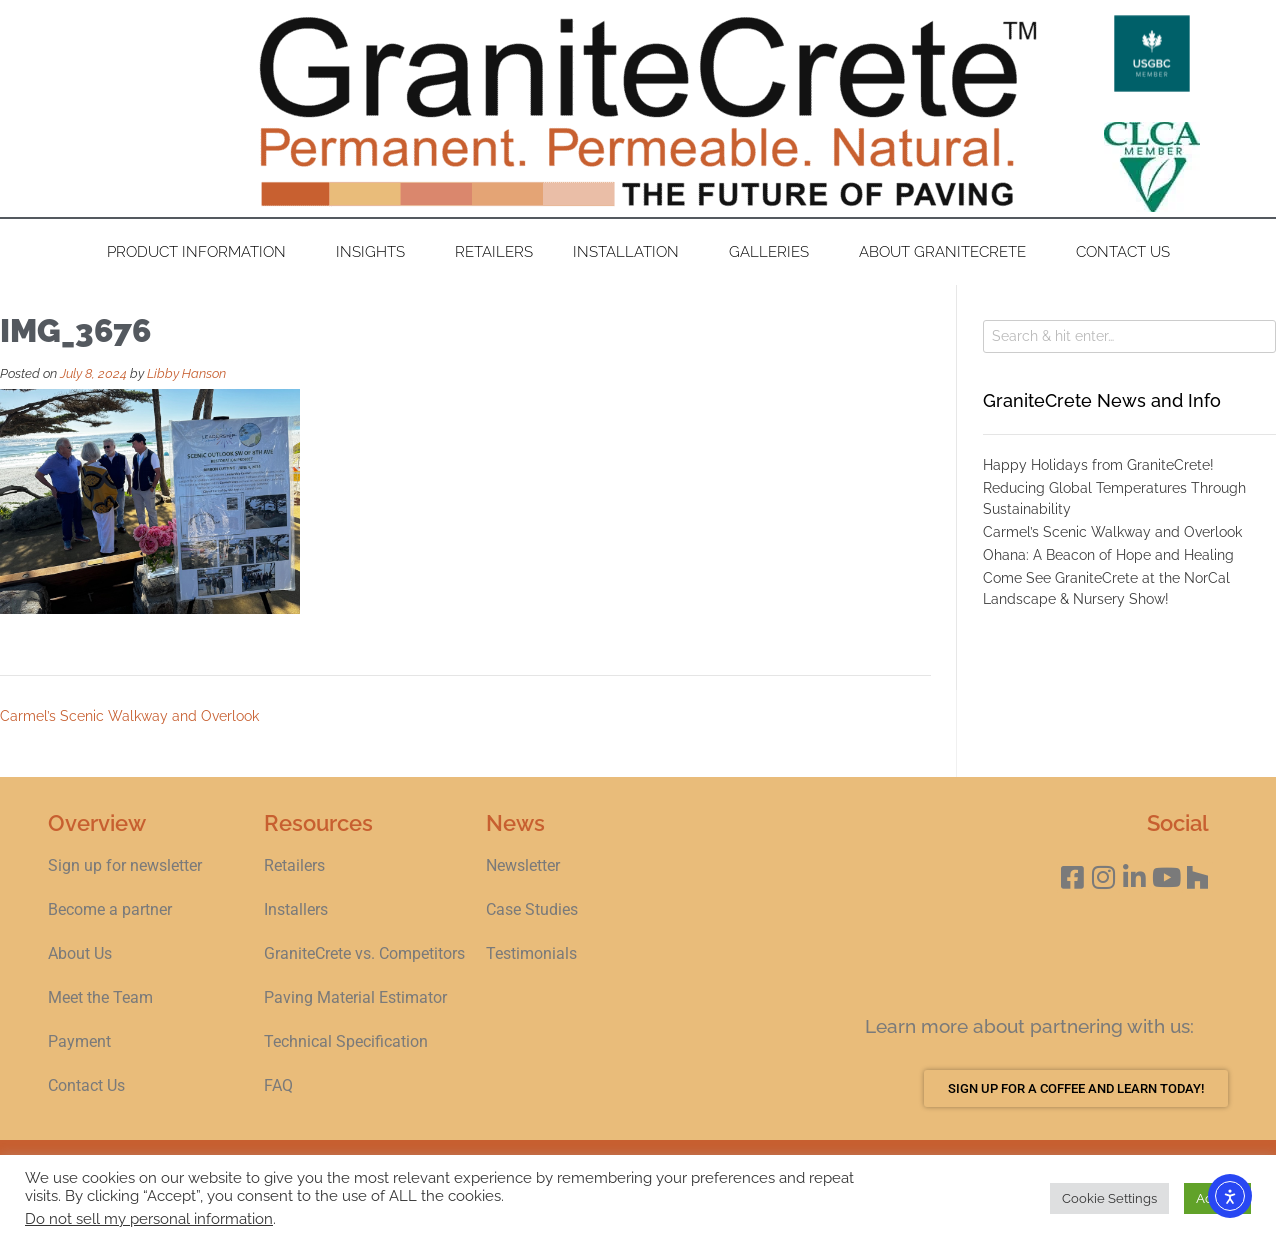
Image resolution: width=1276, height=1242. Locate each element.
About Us (80, 953)
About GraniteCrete (947, 252)
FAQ (278, 1085)
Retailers (494, 252)
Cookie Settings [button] (1109, 1198)
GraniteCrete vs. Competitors (364, 953)
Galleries (774, 252)
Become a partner (110, 909)
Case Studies (532, 909)
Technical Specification (348, 1041)
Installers (296, 909)
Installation (631, 252)
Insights (375, 252)
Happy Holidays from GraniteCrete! (1098, 465)
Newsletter (523, 865)
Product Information (201, 252)
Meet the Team (100, 997)
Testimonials (531, 953)
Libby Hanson (186, 373)
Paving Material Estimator (355, 997)
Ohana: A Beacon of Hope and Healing (1108, 555)
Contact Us (1123, 252)
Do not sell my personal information (149, 1218)
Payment (79, 1041)
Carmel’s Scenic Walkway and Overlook (129, 716)
